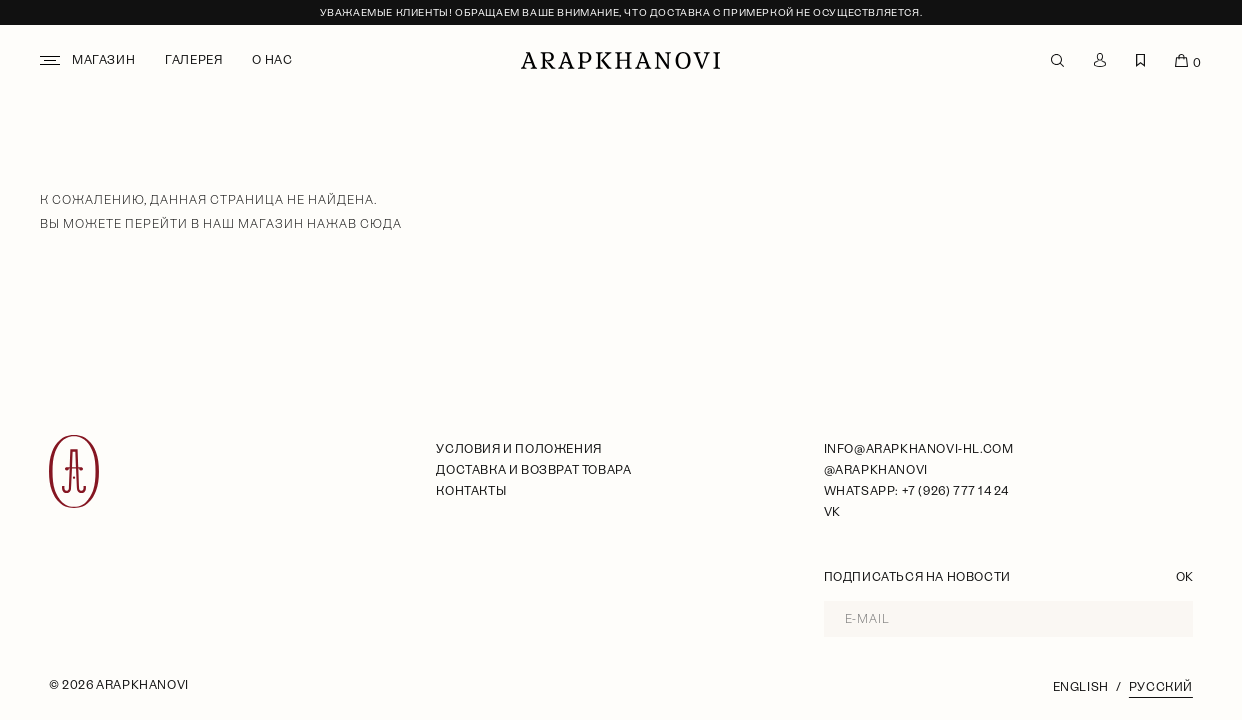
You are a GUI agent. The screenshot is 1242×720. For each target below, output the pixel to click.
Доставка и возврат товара (533, 470)
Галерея (193, 60)
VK (832, 512)
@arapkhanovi (876, 470)
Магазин (103, 60)
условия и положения (518, 449)
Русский (1161, 687)
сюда (381, 224)
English (1081, 687)
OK (1184, 577)
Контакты (471, 491)
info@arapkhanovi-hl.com (919, 449)
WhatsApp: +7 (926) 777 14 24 (916, 491)
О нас (272, 60)
